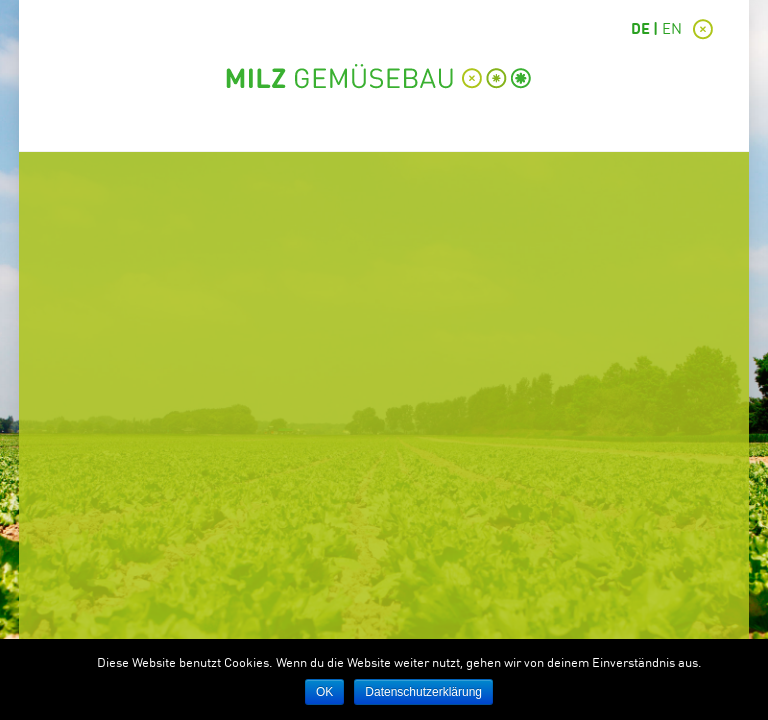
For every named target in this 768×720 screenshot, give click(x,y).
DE (640, 30)
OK (324, 692)
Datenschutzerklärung (423, 692)
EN (672, 30)
